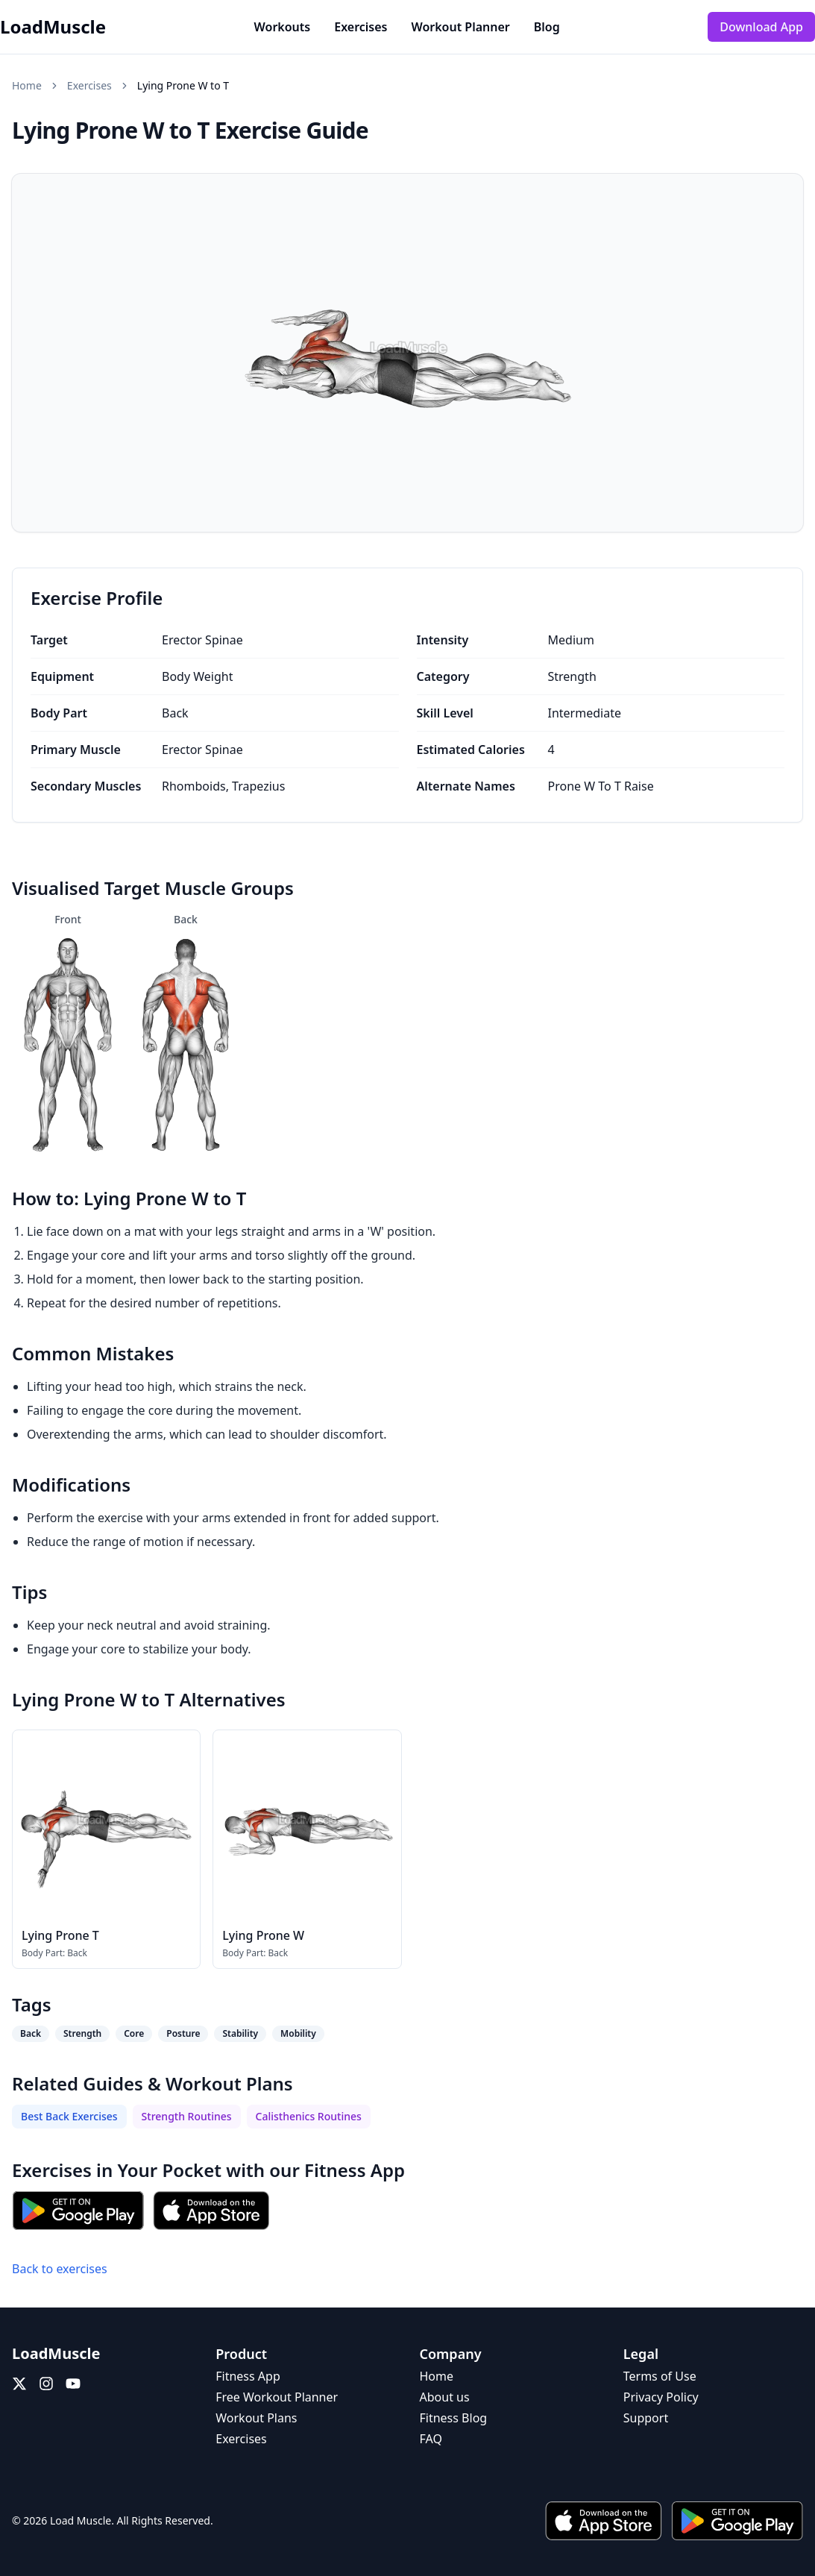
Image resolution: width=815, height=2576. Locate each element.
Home (27, 85)
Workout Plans (256, 2418)
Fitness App (354, 2170)
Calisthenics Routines (309, 2116)
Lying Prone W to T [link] (183, 85)
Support (645, 2418)
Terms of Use (659, 2376)
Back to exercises (59, 2269)
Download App (761, 27)
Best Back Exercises (69, 2116)
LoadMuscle (53, 27)
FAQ (431, 2439)
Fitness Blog (454, 2418)
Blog (547, 27)
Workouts (282, 27)
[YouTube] (73, 2383)
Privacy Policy (661, 2397)
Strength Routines (187, 2116)
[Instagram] (46, 2383)
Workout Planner (460, 27)
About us (445, 2397)
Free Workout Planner (276, 2397)
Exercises (360, 27)
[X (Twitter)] (19, 2383)
